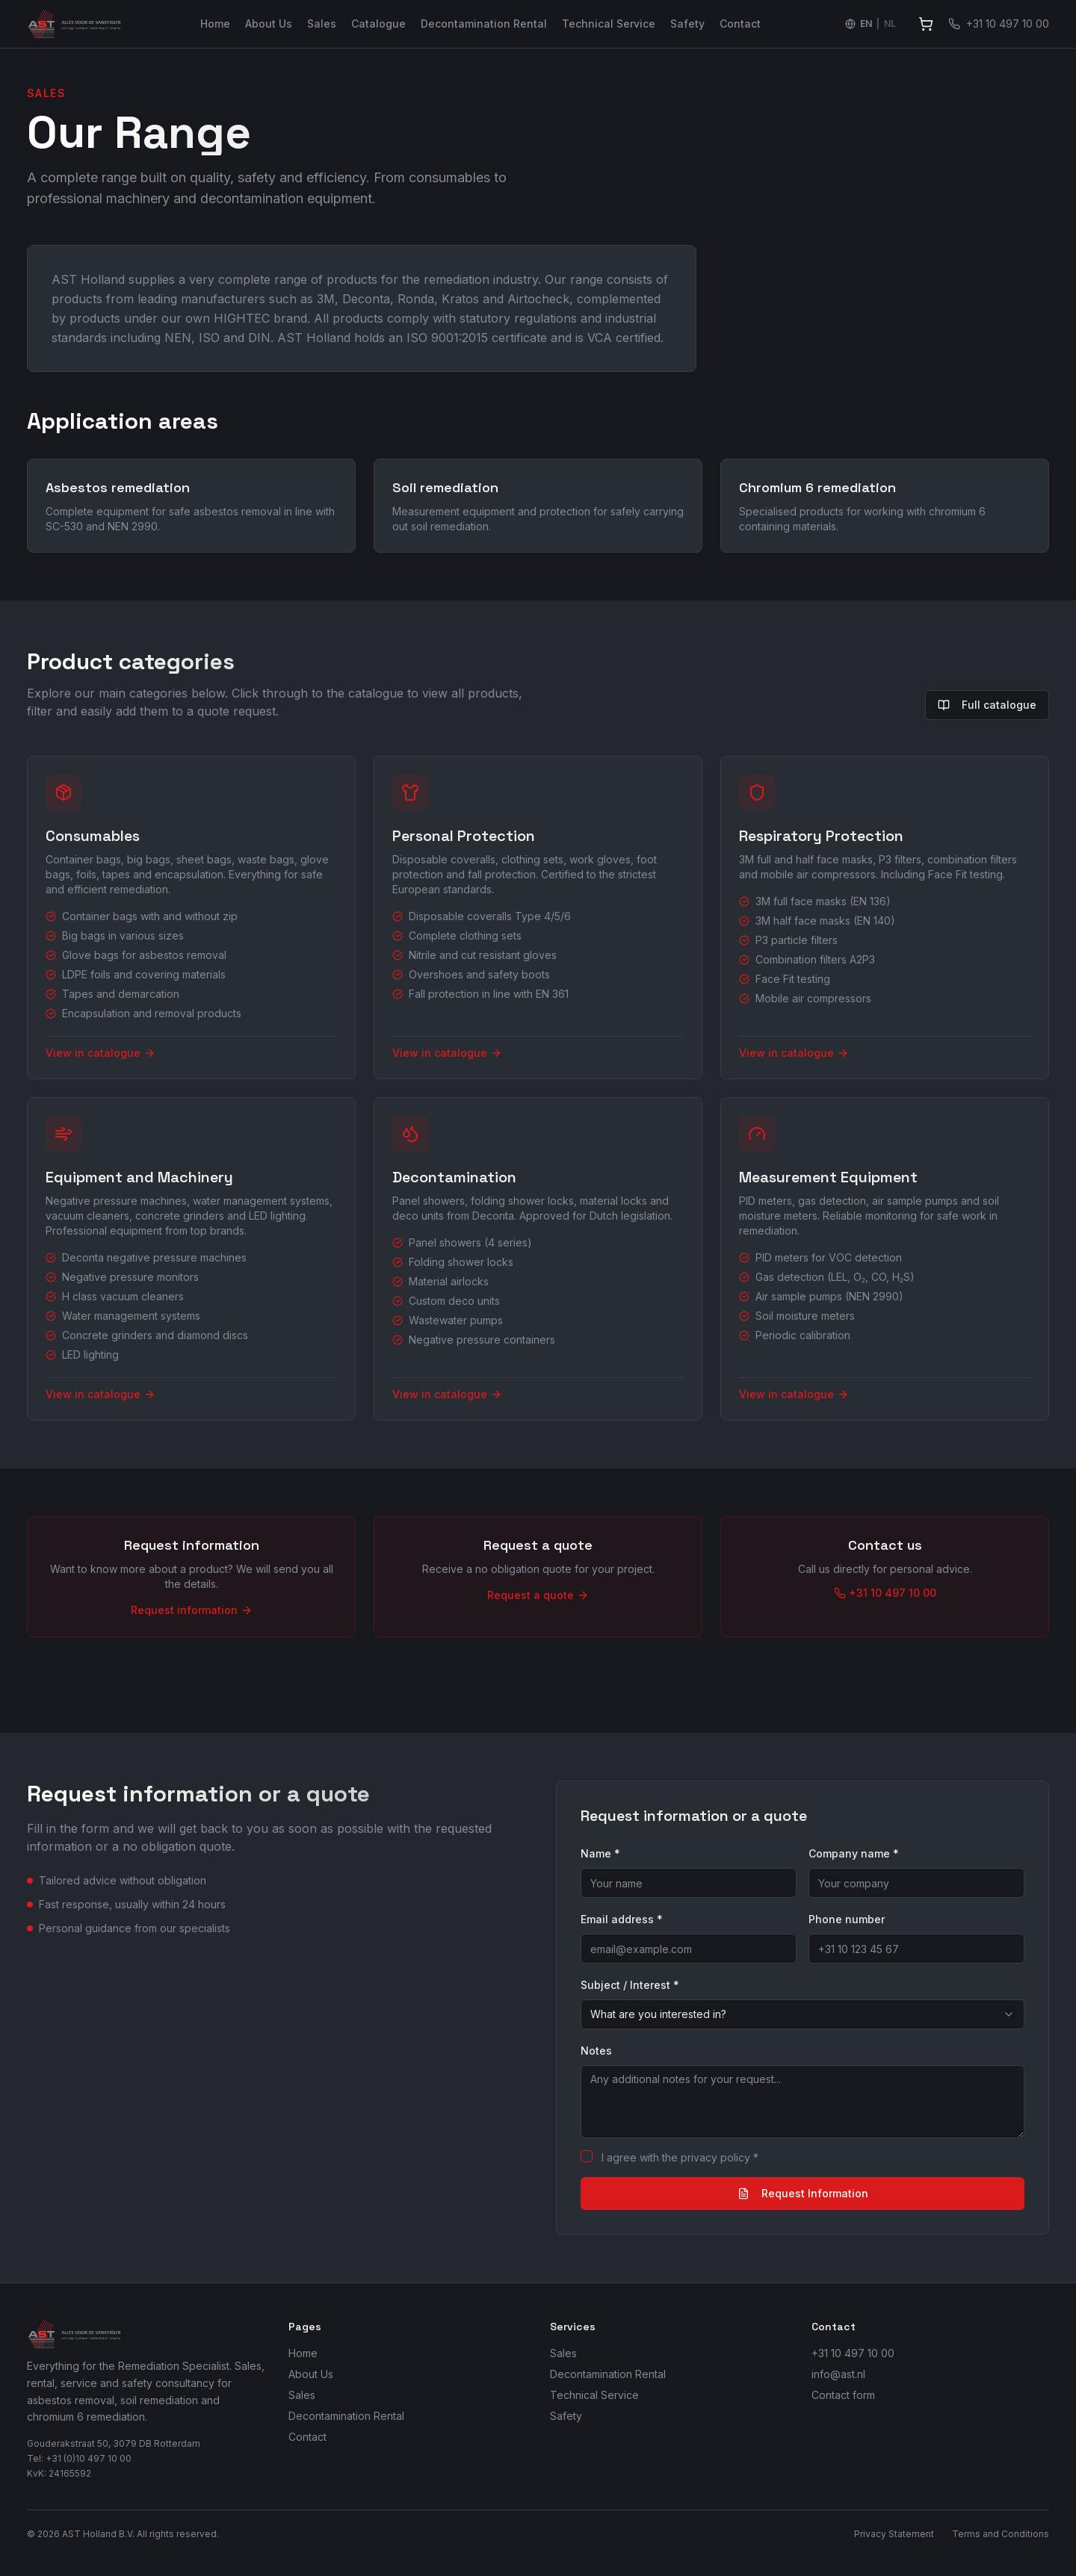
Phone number (846, 1919)
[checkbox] (587, 2156)
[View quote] (925, 23)
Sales (321, 23)
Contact (740, 23)
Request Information (803, 2193)
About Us (268, 23)
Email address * (622, 1919)
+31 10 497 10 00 (852, 2353)
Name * (600, 1853)
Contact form (843, 2395)
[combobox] (802, 2014)
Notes (596, 2050)
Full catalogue (987, 704)
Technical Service (608, 23)
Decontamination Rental (484, 23)
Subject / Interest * (630, 1984)
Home (215, 23)
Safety (687, 23)
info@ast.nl (838, 2374)
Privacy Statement (894, 2533)
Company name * (853, 1853)
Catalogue (378, 23)
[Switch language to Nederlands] (870, 23)
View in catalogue (100, 1052)
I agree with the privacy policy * (680, 2157)
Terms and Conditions (1000, 2533)
